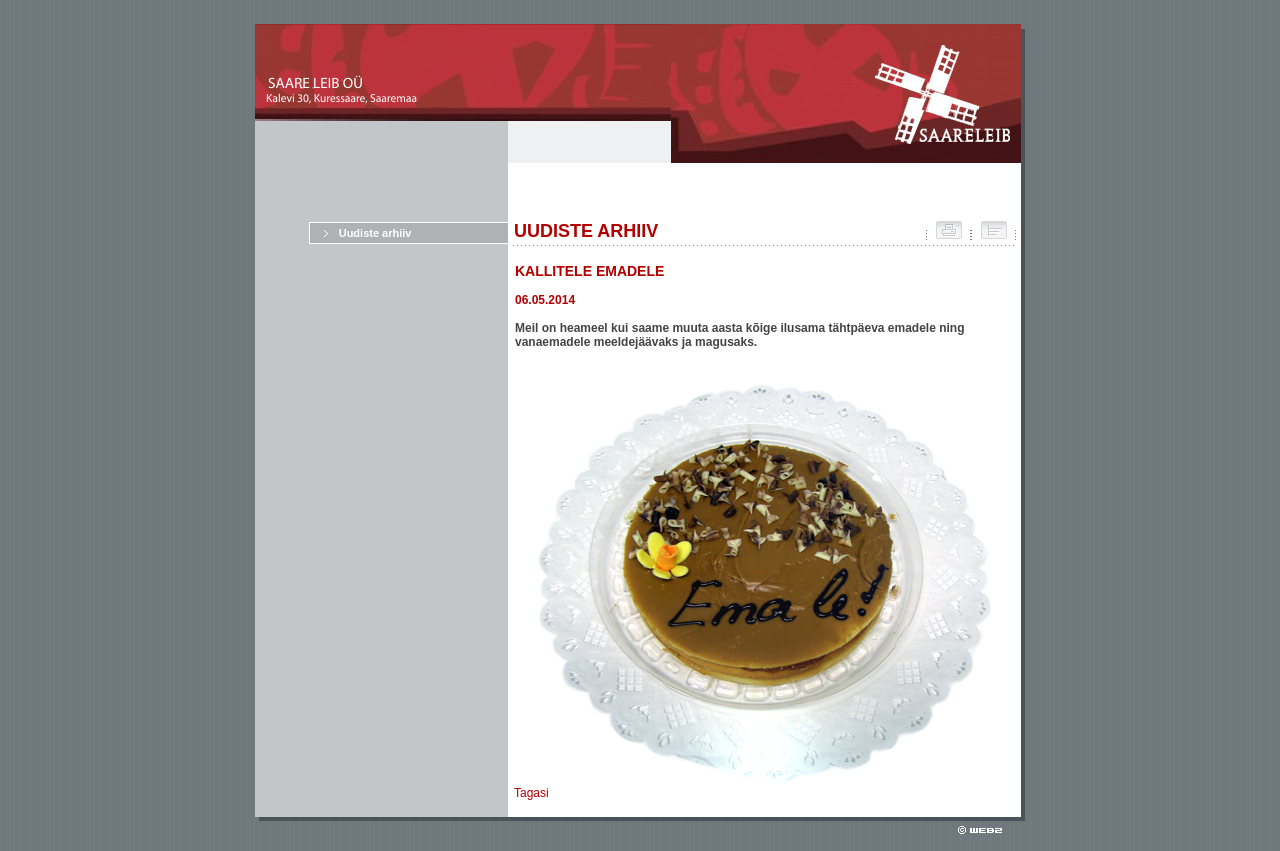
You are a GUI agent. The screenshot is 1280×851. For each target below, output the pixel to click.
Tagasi (531, 793)
